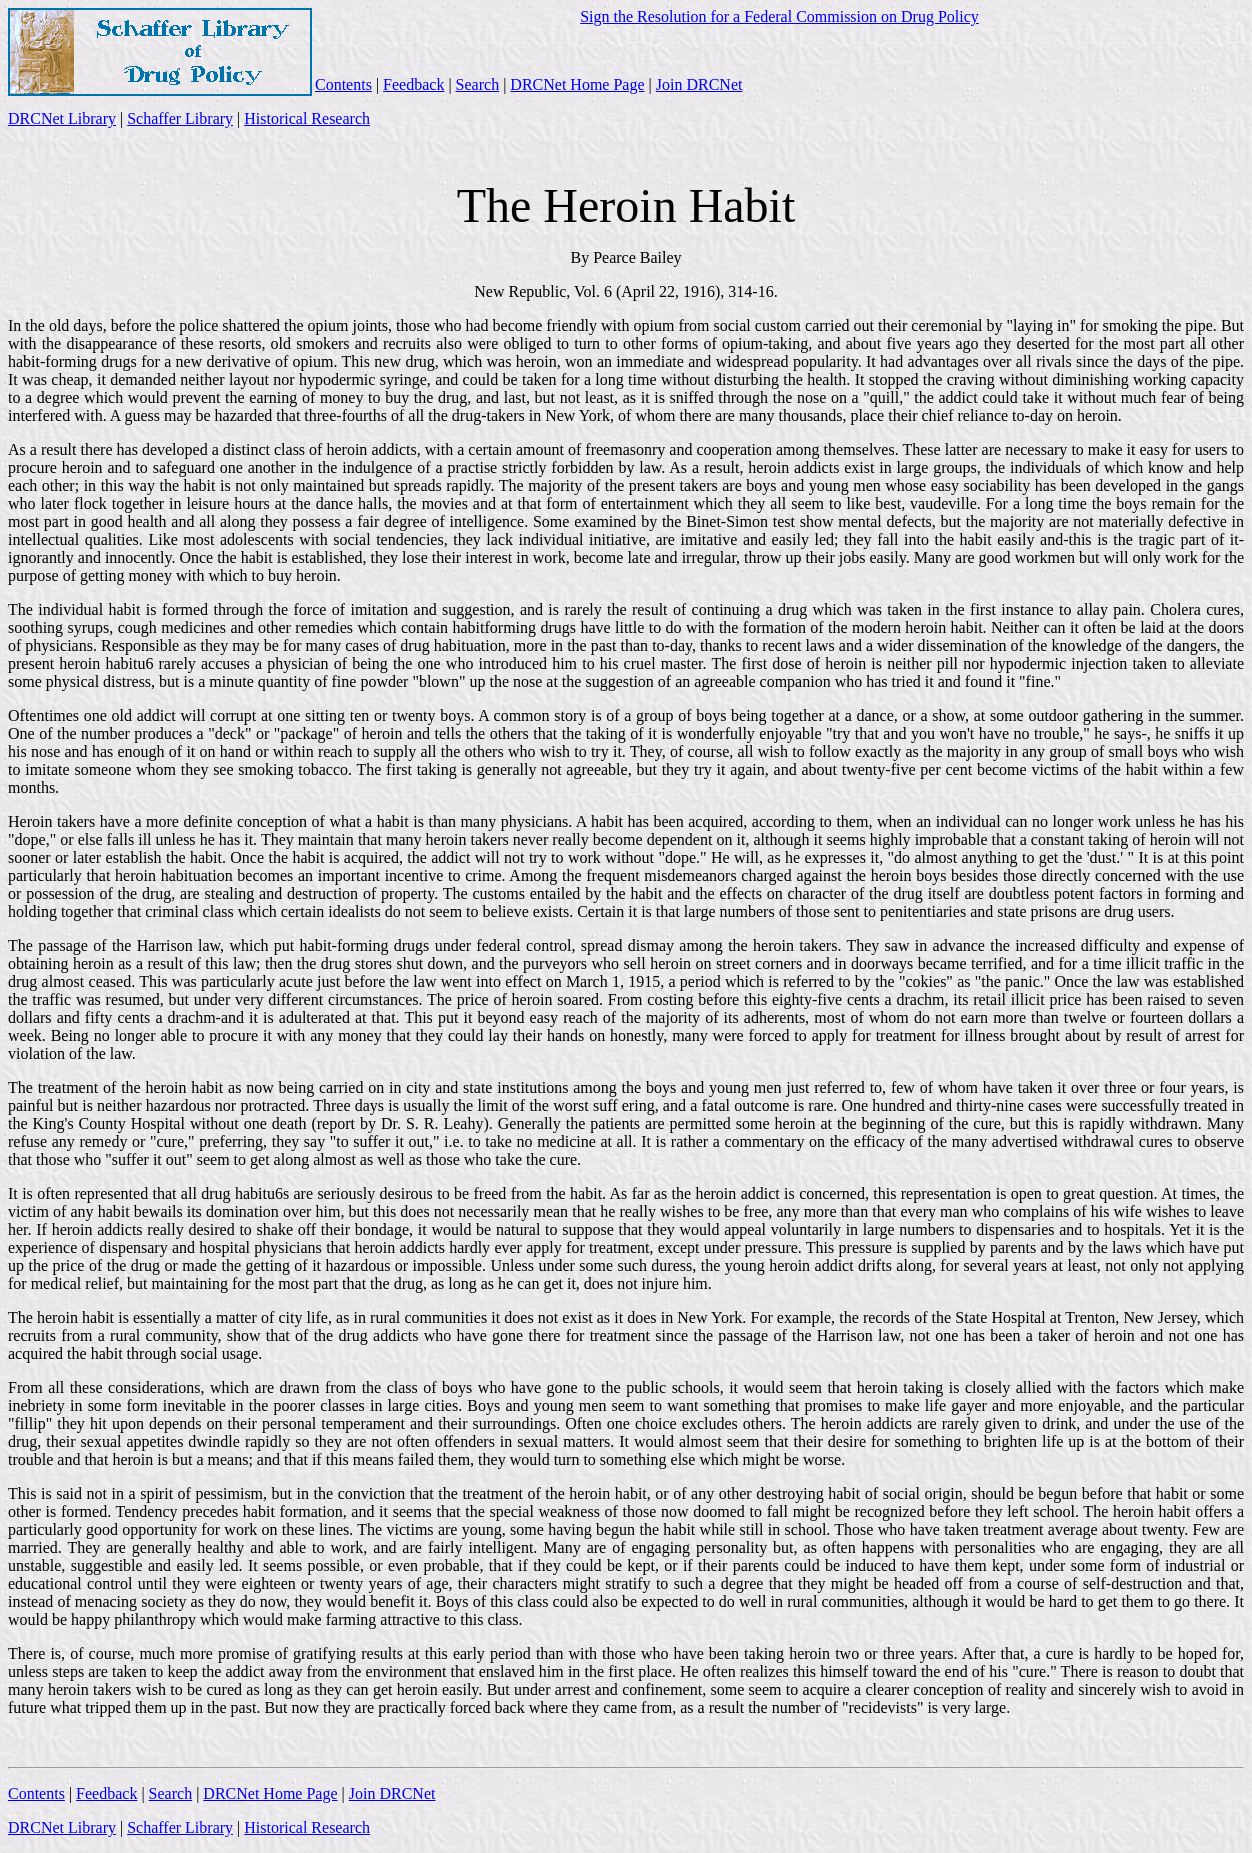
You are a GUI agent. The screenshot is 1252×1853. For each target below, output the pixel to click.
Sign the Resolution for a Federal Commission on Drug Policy (779, 16)
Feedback (413, 84)
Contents (343, 84)
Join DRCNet (699, 84)
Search (478, 84)
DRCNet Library (62, 118)
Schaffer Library (180, 118)
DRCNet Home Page (577, 84)
